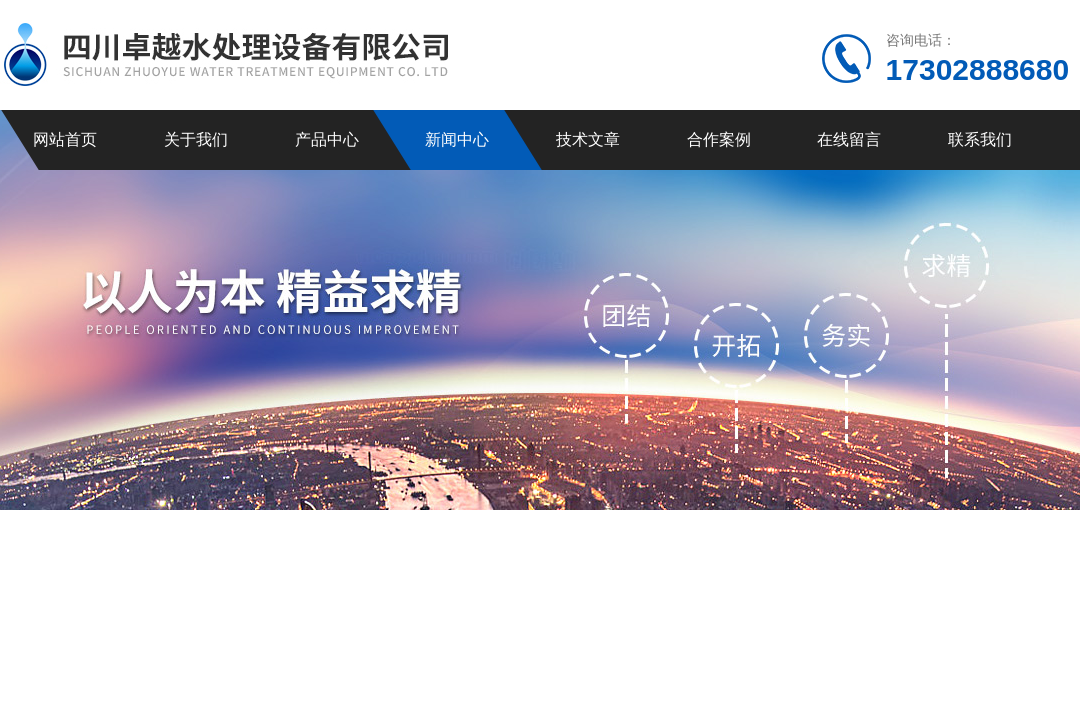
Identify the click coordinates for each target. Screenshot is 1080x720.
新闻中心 (457, 139)
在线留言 (849, 139)
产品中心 (327, 139)
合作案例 (719, 139)
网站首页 (65, 139)
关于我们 (196, 139)
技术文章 (588, 139)
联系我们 (980, 139)
